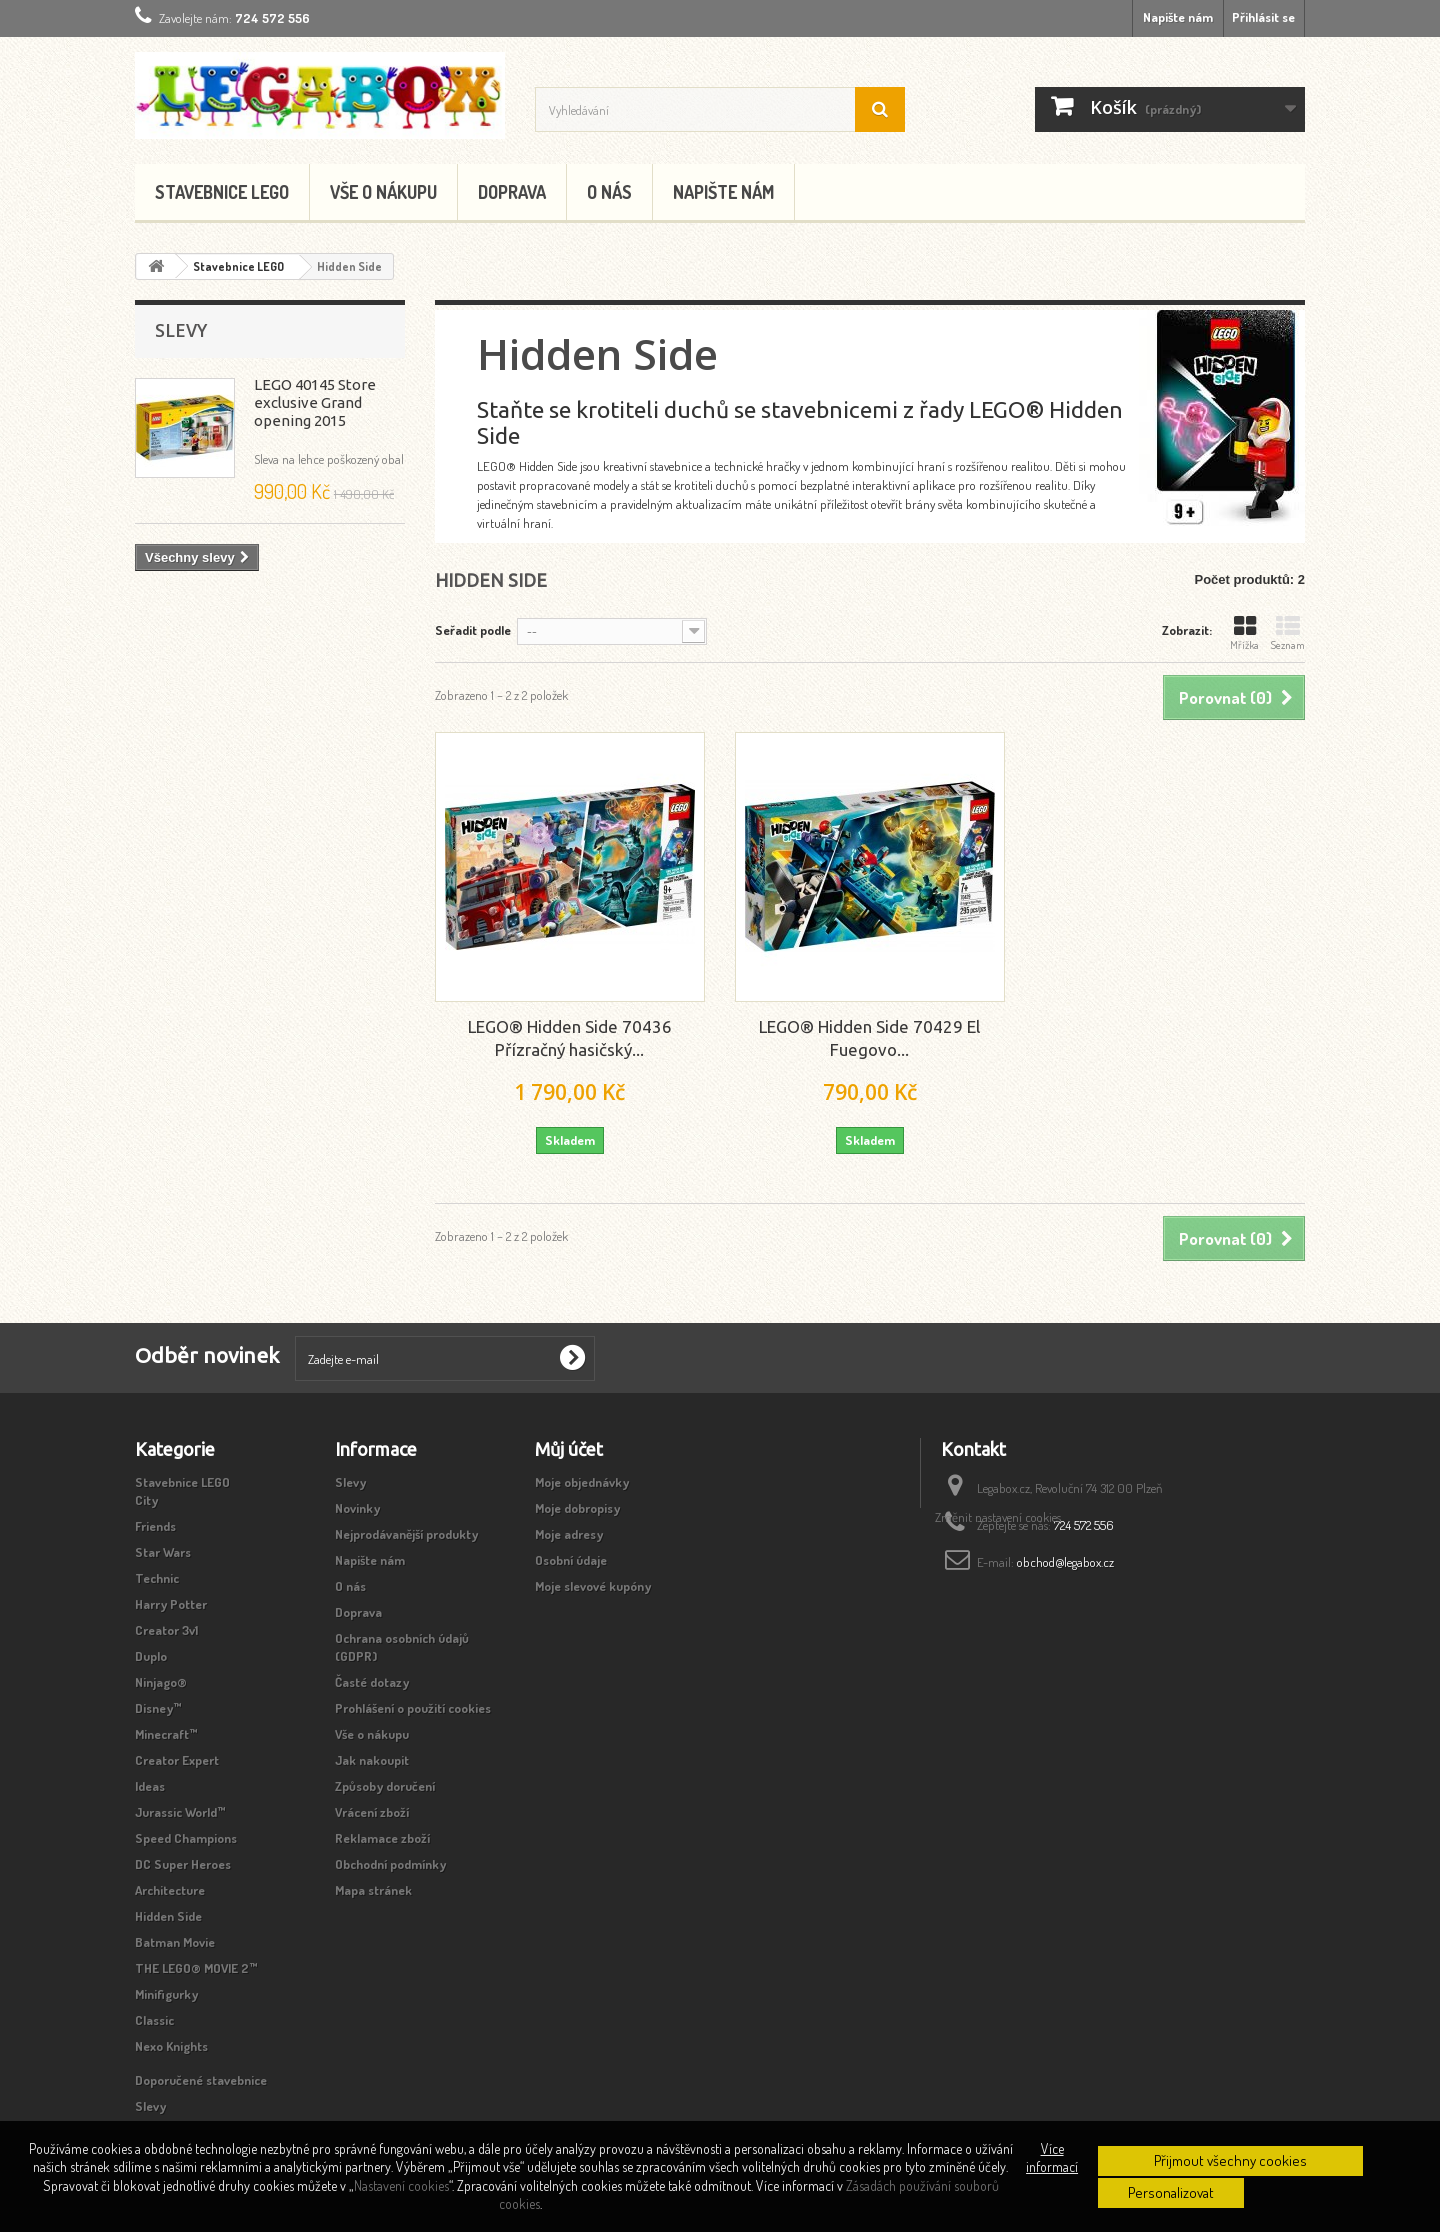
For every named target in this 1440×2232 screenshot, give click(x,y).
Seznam (1288, 633)
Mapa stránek (373, 1890)
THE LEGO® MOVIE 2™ (196, 1968)
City (146, 1500)
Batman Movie (175, 1942)
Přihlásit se (1263, 17)
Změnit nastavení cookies (998, 1602)
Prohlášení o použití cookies (413, 1708)
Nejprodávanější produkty (406, 1534)
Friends (155, 1526)
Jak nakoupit (372, 1760)
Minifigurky (166, 1994)
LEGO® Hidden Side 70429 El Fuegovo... (869, 1038)
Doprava (512, 192)
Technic (157, 1578)
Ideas (150, 1786)
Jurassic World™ (180, 1812)
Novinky (357, 1508)
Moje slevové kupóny (593, 1586)
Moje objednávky (582, 1482)
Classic (154, 2020)
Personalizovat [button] (1171, 2192)
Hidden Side (168, 1916)
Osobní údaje (571, 1560)
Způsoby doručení (385, 1786)
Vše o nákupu (383, 192)
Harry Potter (171, 1604)
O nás (609, 192)
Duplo (151, 1656)
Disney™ (158, 1708)
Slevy (181, 330)
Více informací (1052, 2157)
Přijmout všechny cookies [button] (1230, 2160)
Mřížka (1244, 633)
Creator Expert (177, 1760)
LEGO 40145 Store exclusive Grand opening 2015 (315, 402)
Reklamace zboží (382, 1838)
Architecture (170, 1890)
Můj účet (569, 1449)
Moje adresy (569, 1534)
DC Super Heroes (183, 1864)
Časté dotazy (372, 1682)
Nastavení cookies (401, 2185)
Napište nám (1178, 17)
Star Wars (163, 1552)
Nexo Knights (171, 2046)
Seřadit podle (473, 630)
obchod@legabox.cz (1065, 1562)
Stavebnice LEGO (222, 192)
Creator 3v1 (166, 1630)
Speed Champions (186, 1838)
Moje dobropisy (577, 1508)
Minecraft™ (166, 1734)
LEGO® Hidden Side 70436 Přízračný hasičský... (570, 1038)
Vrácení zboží (372, 1812)
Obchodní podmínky (390, 1864)
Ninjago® (161, 1682)
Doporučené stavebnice (201, 2080)
